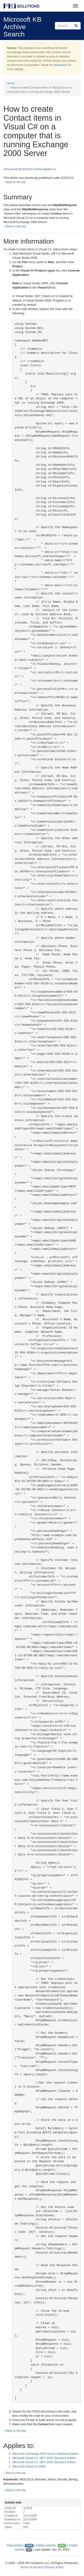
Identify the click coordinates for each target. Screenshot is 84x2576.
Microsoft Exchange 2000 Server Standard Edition (45, 2453)
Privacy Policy (54, 2567)
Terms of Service (31, 2567)
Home (11, 83)
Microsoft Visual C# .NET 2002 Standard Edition (44, 2458)
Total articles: (15, 2545)
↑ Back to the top (14, 182)
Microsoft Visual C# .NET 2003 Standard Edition (44, 2462)
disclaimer (60, 65)
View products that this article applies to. (30, 169)
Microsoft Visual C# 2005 (28, 2466)
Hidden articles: (46, 2545)
